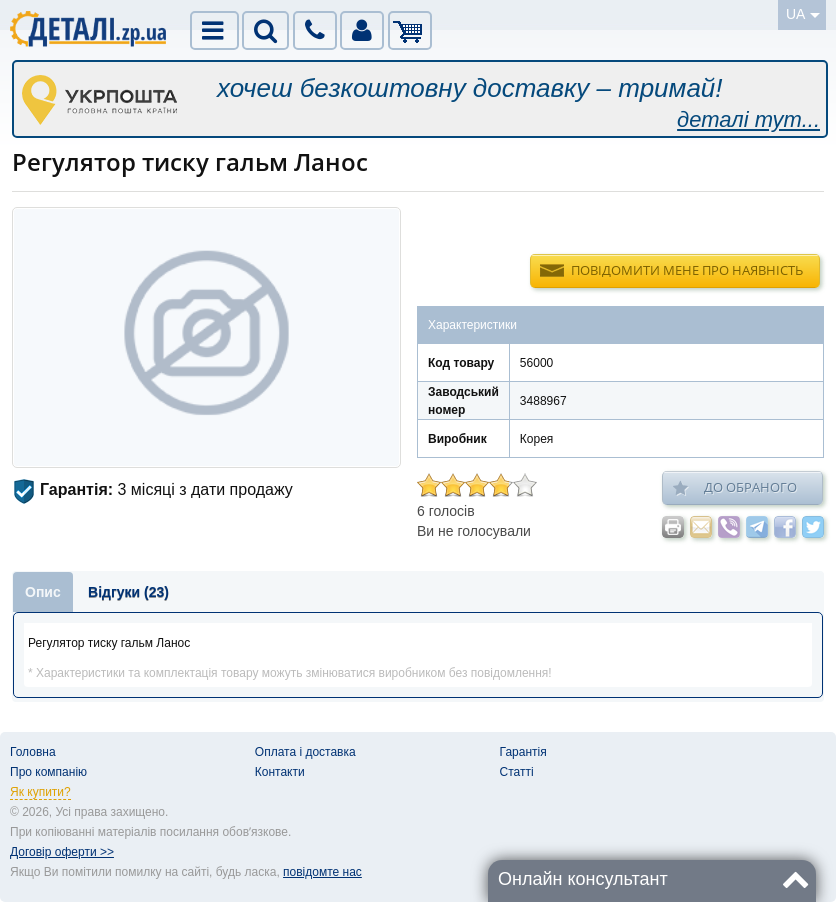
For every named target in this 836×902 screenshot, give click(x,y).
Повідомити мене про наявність (687, 270)
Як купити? (40, 792)
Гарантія (523, 752)
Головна (33, 752)
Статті (517, 772)
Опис (43, 592)
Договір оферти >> (62, 852)
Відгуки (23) (128, 592)
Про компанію (48, 772)
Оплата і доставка (305, 752)
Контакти (280, 772)
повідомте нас (322, 872)
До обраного (735, 488)
